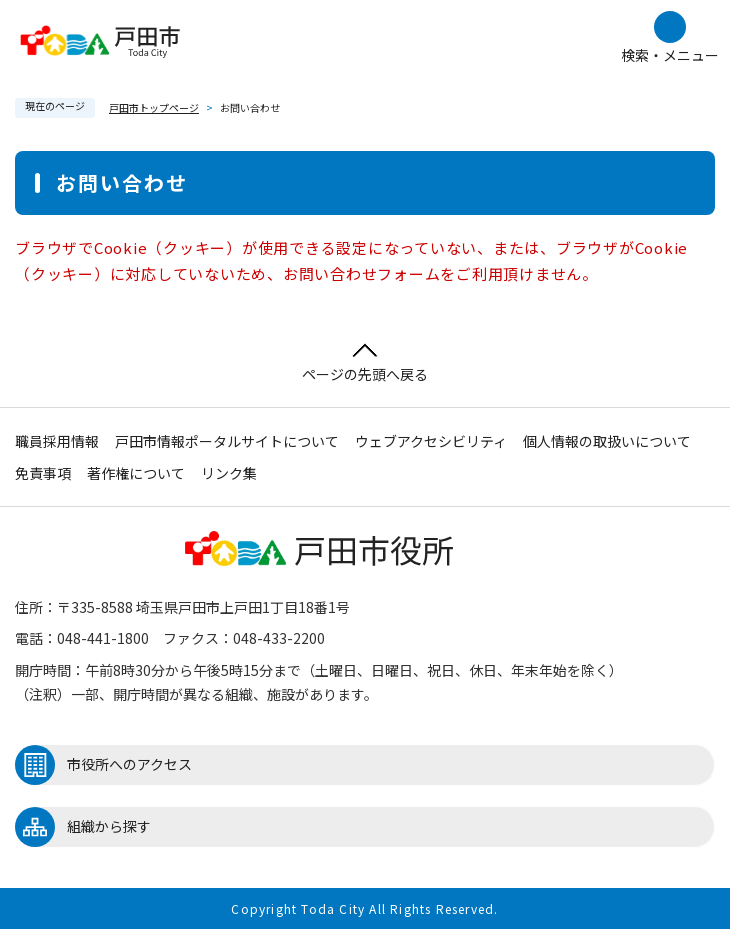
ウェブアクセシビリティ (431, 441)
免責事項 (43, 473)
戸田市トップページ (154, 107)
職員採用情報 (57, 441)
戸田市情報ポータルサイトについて (227, 441)
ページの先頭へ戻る (365, 363)
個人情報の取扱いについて (607, 441)
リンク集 (229, 473)
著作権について (136, 473)
